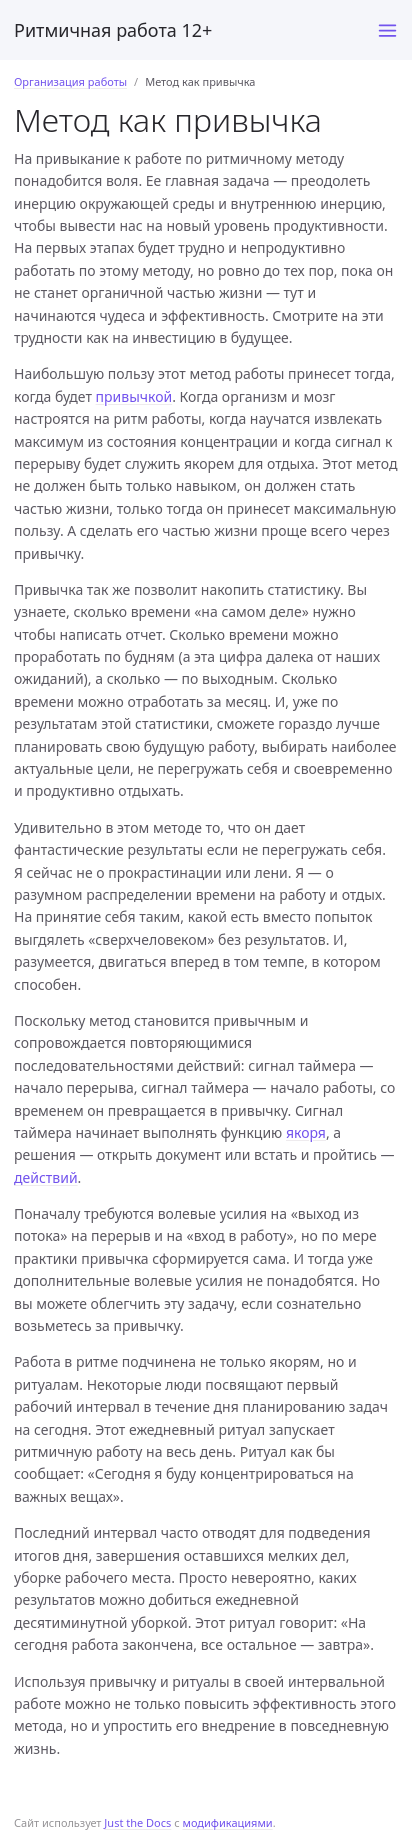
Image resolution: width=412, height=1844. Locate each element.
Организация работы (70, 81)
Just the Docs (137, 1822)
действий (46, 1177)
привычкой (134, 396)
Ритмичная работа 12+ (113, 30)
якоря (306, 1132)
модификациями (227, 1822)
